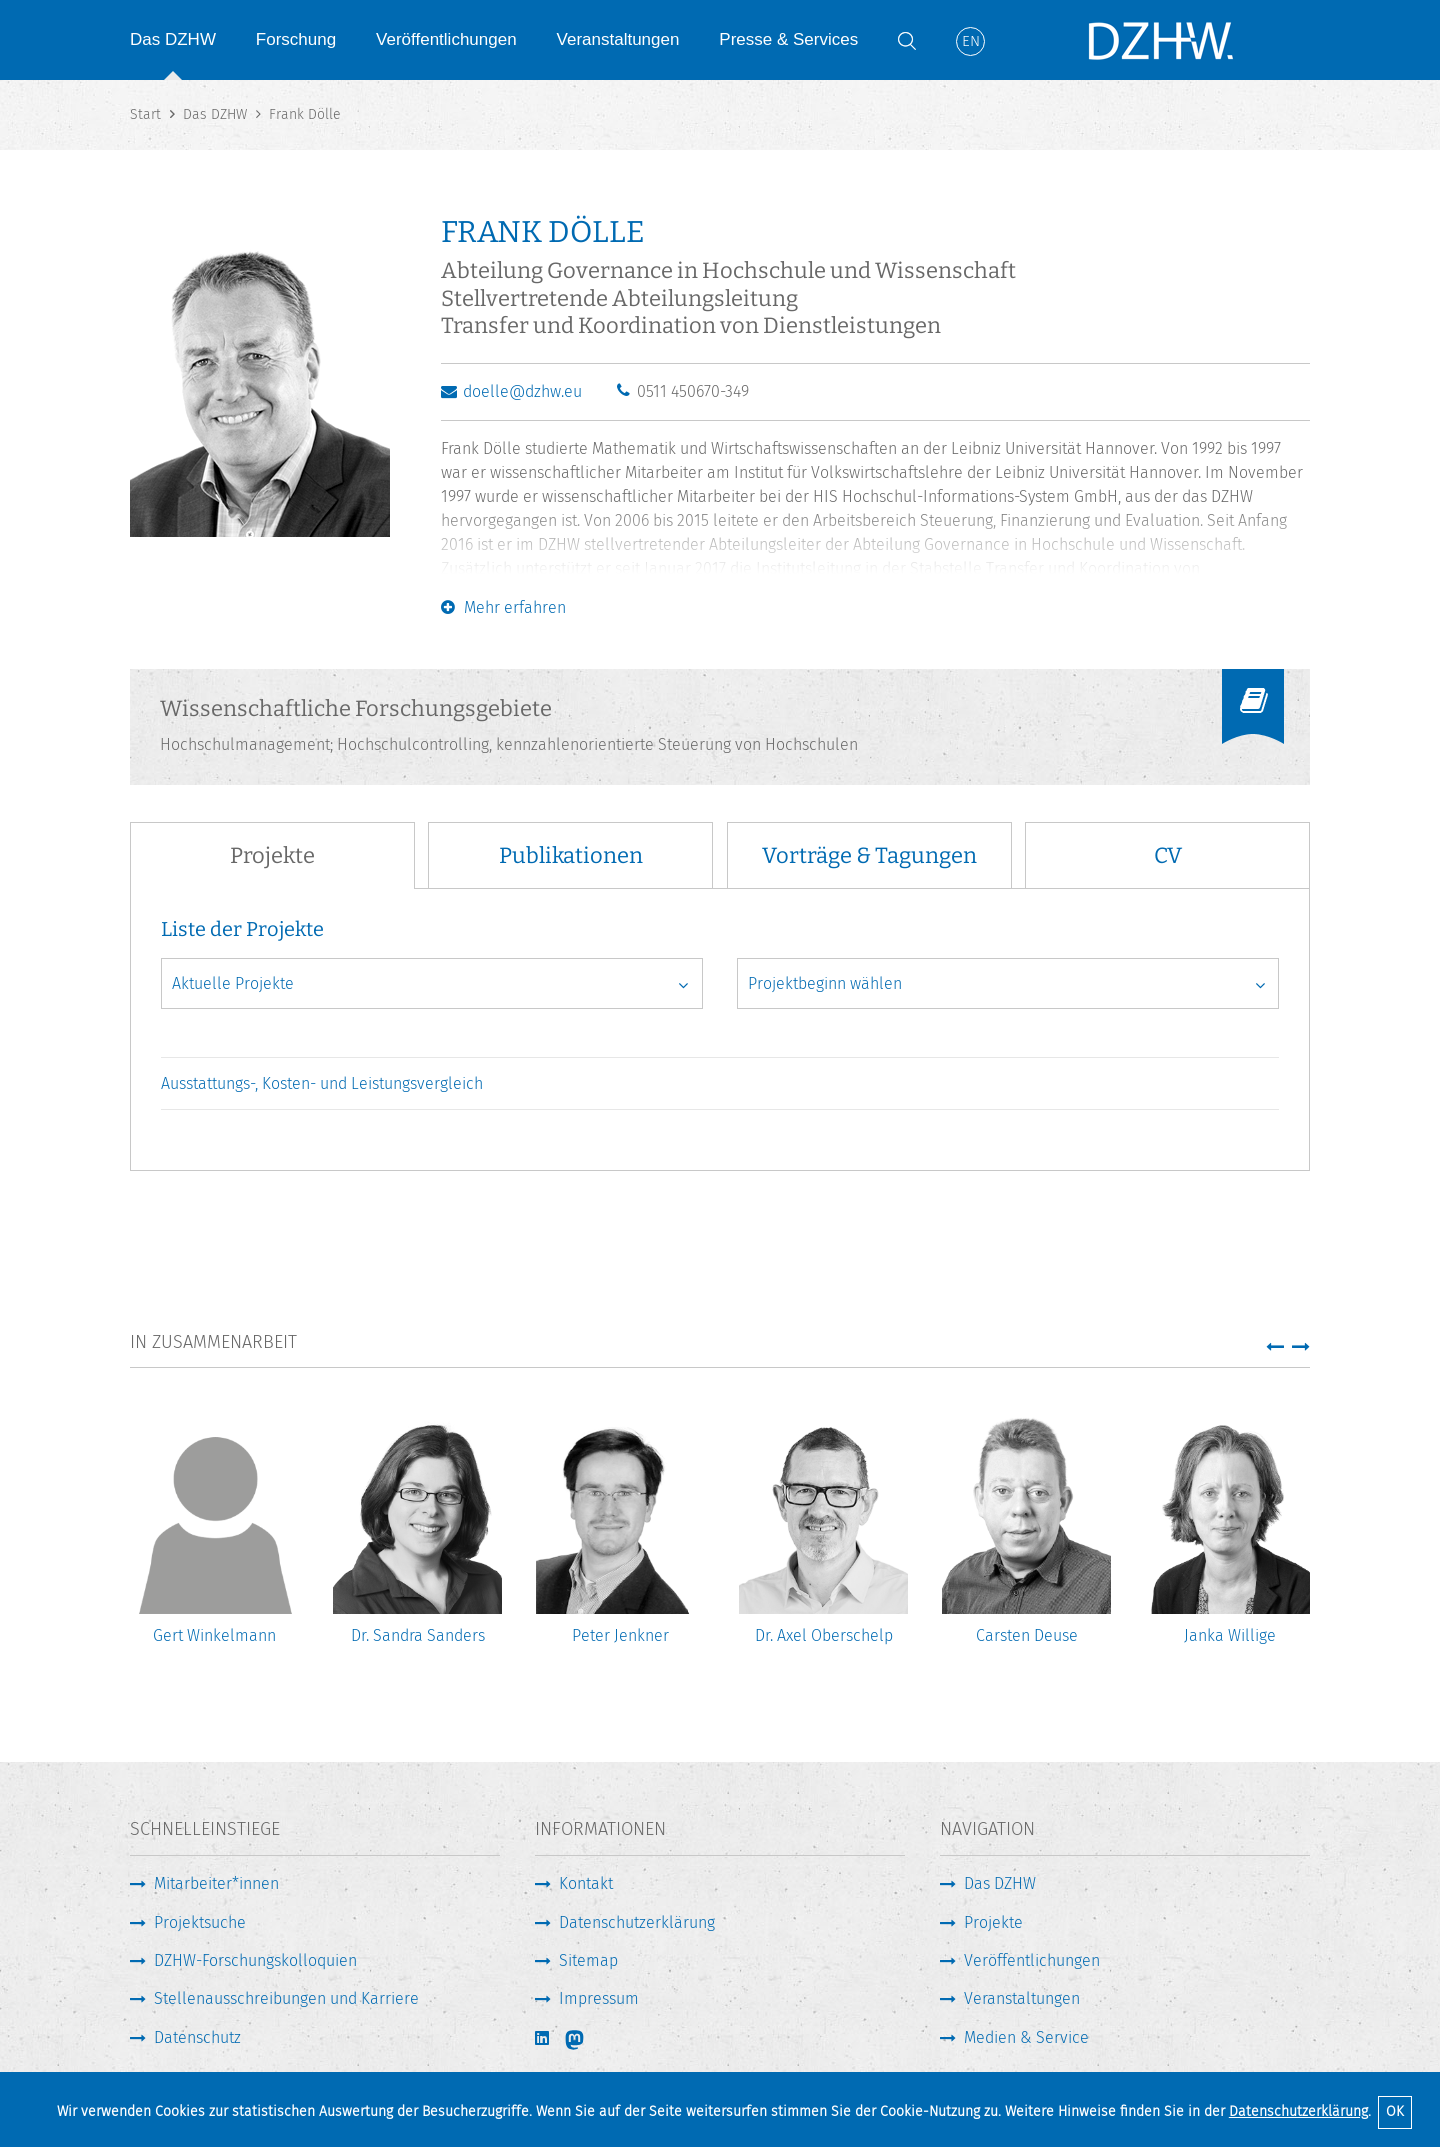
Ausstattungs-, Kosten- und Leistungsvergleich (322, 1083)
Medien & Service (1026, 2037)
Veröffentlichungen (446, 39)
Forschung (296, 39)
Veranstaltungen (618, 39)
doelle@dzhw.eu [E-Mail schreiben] (522, 391)
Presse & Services (788, 39)
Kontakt (586, 1883)
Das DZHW (173, 39)
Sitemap (588, 1960)
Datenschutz (197, 2037)
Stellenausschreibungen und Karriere (286, 1998)
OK (1395, 2111)
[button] (1275, 1346)
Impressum (599, 1998)
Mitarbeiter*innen (216, 1883)
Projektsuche (200, 1922)
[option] (214, 1539)
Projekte (993, 1922)
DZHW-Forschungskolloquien (255, 1960)
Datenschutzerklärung (1298, 2111)
